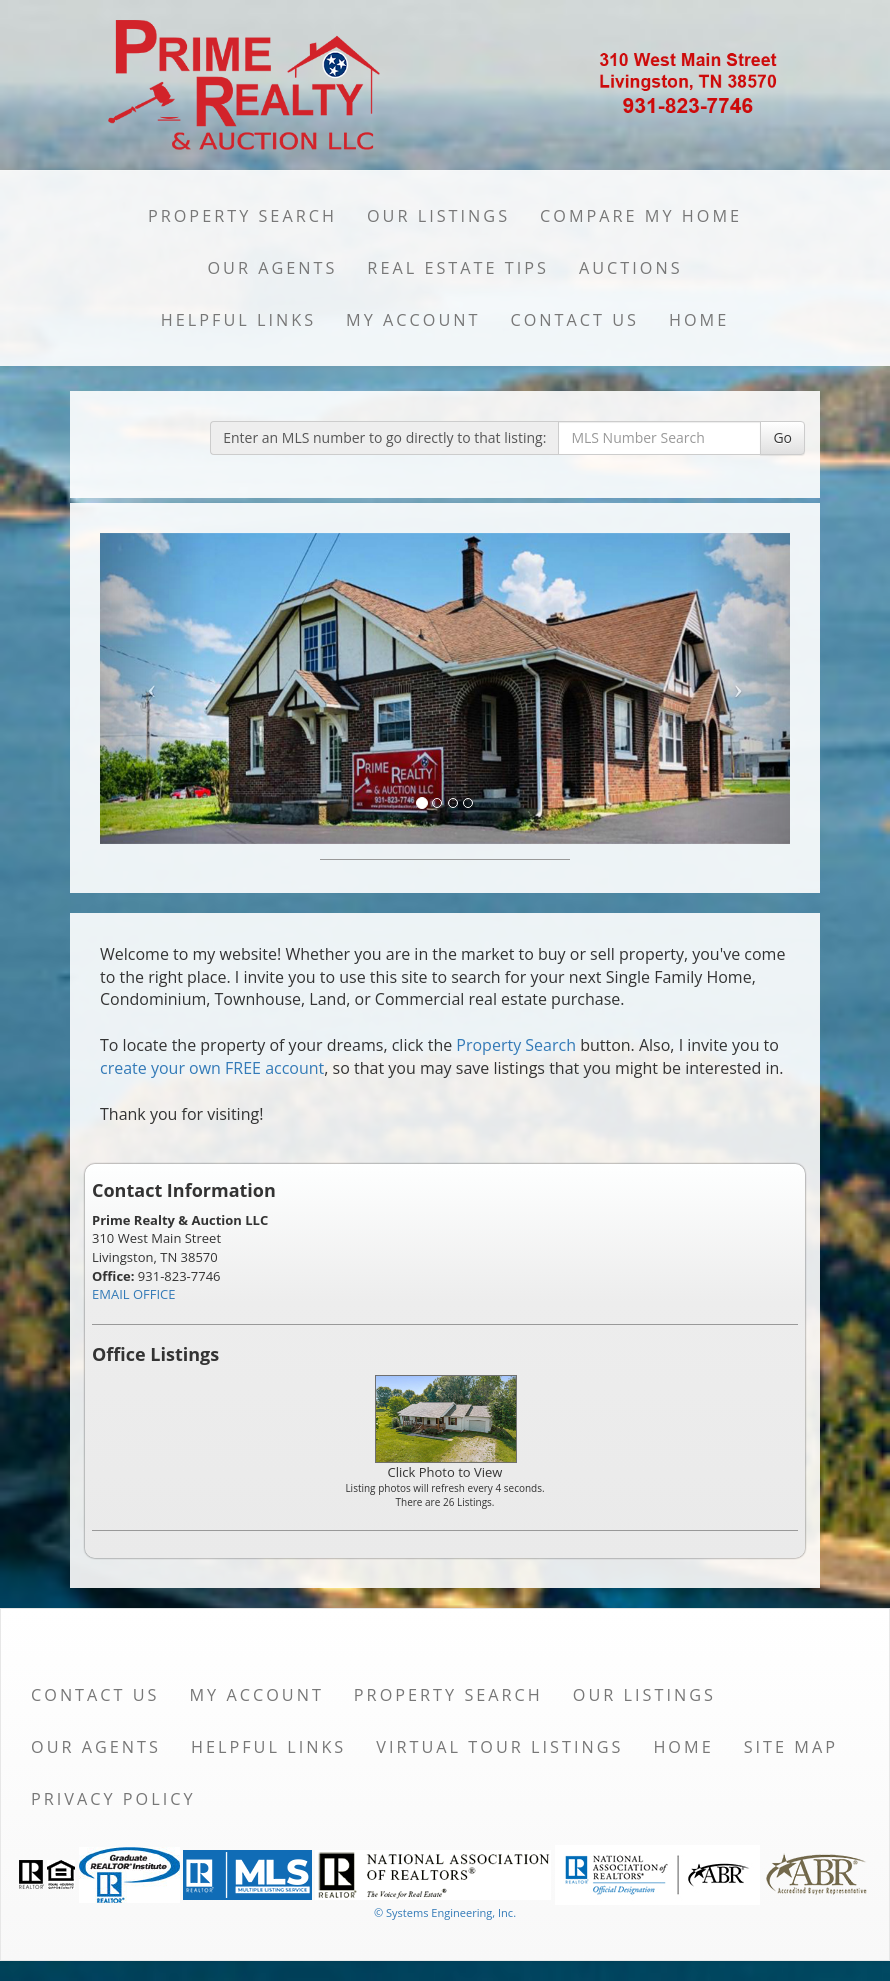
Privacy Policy (113, 1799)
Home (699, 320)
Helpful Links (238, 320)
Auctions (631, 268)
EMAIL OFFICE (134, 1294)
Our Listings (438, 216)
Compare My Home (641, 216)
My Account (413, 320)
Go (782, 437)
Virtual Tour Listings (499, 1747)
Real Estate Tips (458, 268)
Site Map (791, 1747)
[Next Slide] (739, 688)
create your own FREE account (212, 1068)
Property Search (242, 216)
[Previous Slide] (152, 688)
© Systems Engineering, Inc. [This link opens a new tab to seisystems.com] (445, 1912)
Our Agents (272, 268)
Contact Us (574, 320)
